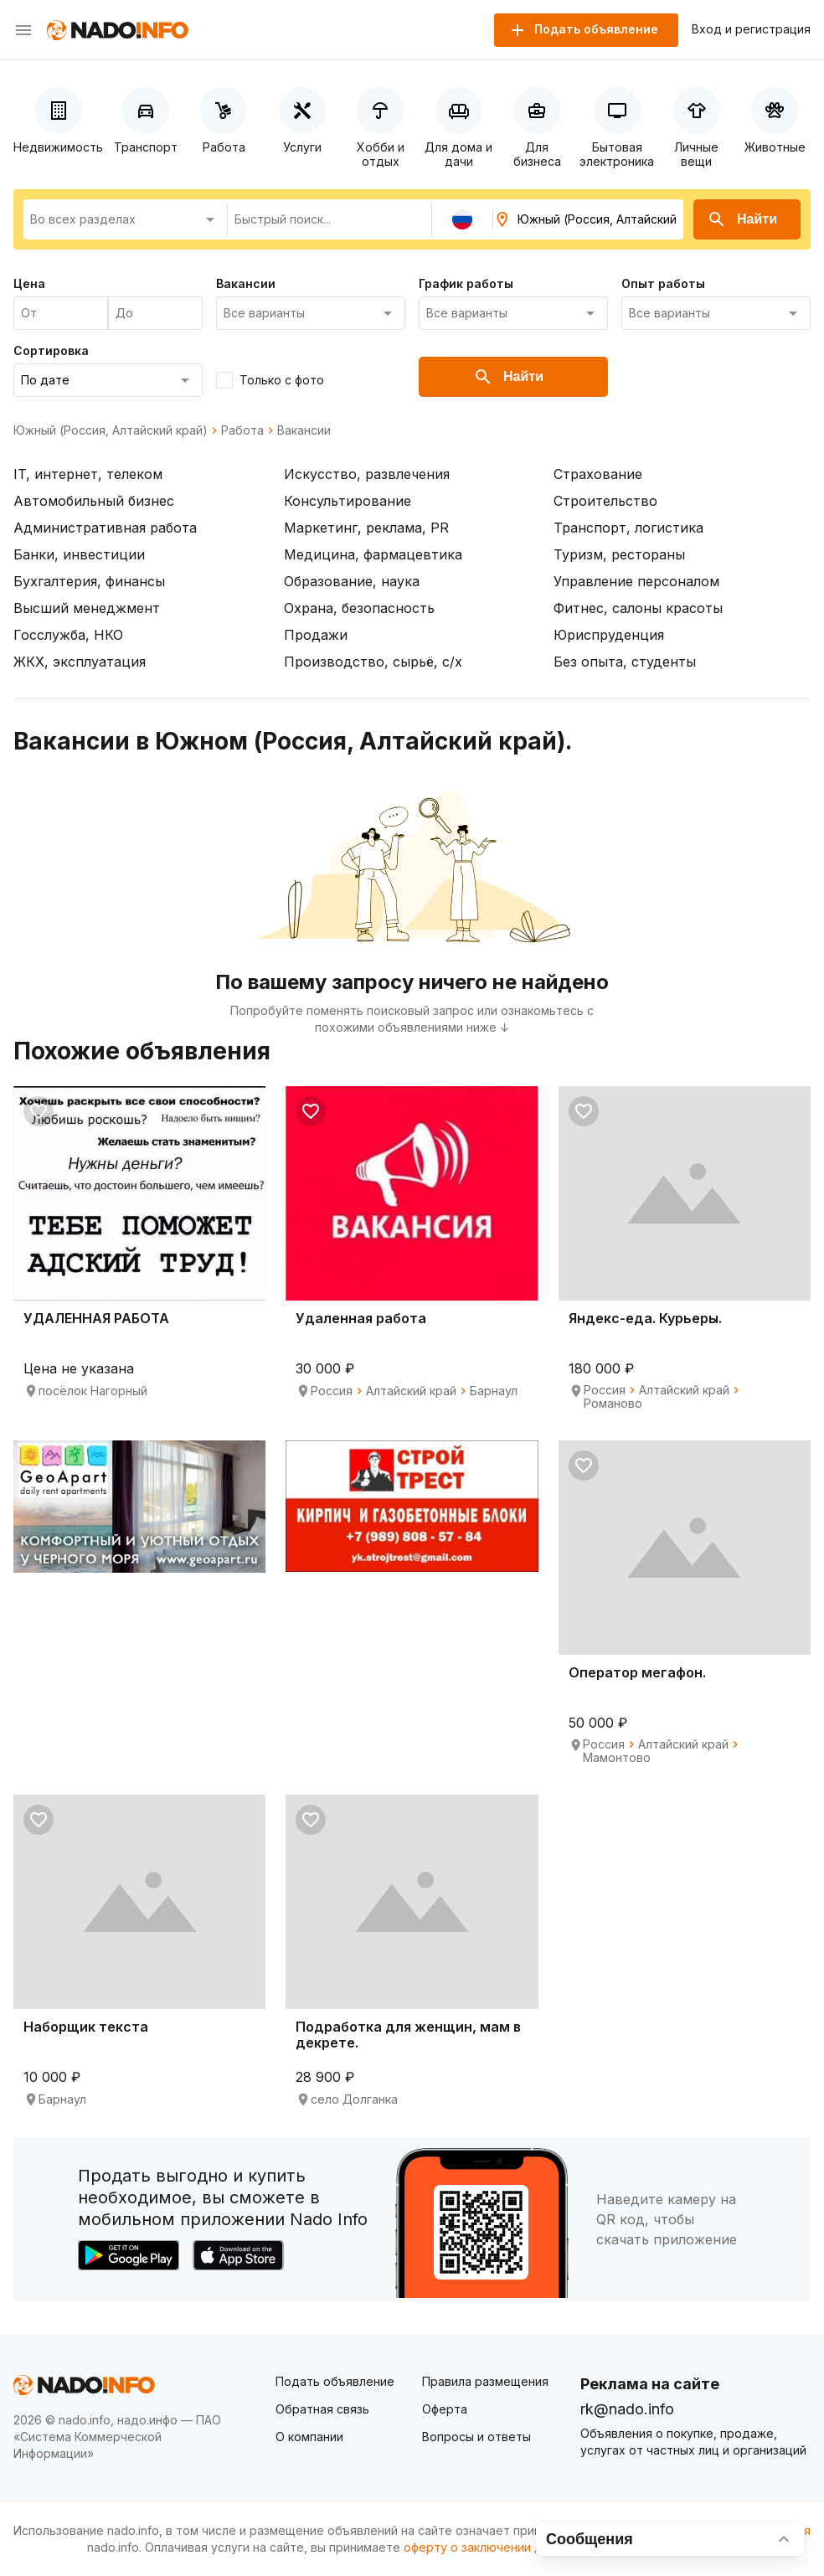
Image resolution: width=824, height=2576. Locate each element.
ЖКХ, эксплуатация (79, 661)
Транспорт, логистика (628, 527)
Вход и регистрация (751, 29)
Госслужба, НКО (68, 634)
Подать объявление (335, 2381)
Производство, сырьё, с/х (373, 661)
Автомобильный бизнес (93, 500)
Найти (742, 219)
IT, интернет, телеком (87, 474)
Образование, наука (352, 581)
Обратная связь (322, 2409)
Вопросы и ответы (476, 2436)
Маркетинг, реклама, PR (366, 527)
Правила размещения (485, 2381)
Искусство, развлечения (367, 474)
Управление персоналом (636, 581)
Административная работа (105, 527)
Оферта (444, 2409)
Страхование (598, 474)
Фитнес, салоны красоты (638, 608)
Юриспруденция (609, 634)
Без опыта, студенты (625, 661)
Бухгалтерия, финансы (89, 581)
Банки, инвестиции (79, 554)
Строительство (605, 500)
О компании (309, 2436)
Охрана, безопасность (359, 608)
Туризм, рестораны (619, 554)
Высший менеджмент (86, 608)
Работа (242, 430)
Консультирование (347, 500)
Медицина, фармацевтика (373, 554)
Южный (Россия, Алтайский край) (110, 430)
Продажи (316, 634)
